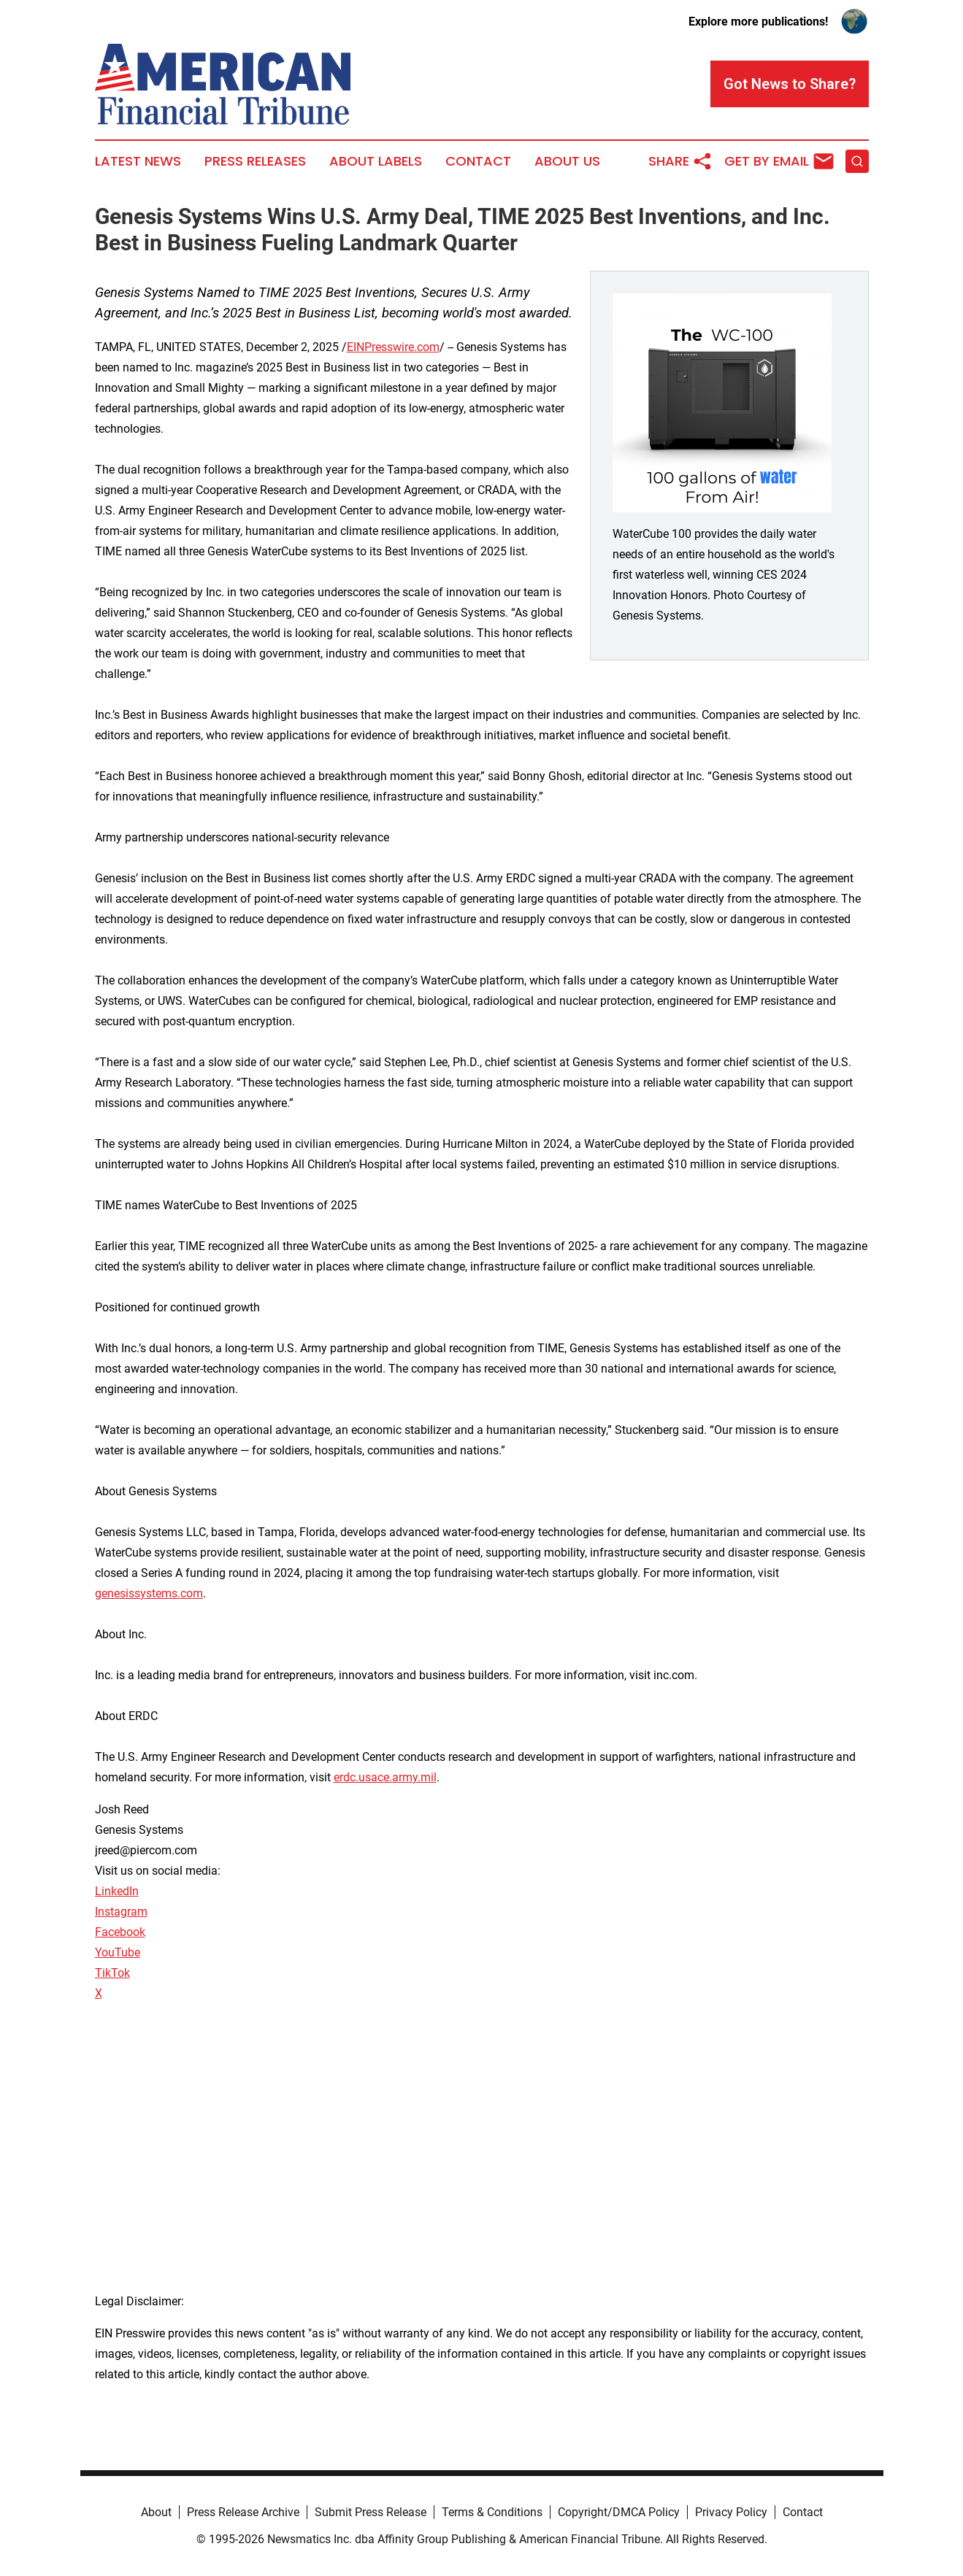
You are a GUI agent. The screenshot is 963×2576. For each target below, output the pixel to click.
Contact (478, 161)
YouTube (117, 1952)
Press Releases (255, 161)
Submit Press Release (370, 2512)
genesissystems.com (149, 1593)
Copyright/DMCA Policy (619, 2512)
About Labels (375, 161)
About (156, 2512)
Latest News (138, 161)
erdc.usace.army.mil (385, 1777)
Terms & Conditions (492, 2512)
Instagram (121, 1911)
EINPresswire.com (393, 347)
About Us (567, 161)
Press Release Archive (243, 2512)
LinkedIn (117, 1891)
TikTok (112, 1973)
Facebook (120, 1932)
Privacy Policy (731, 2512)
